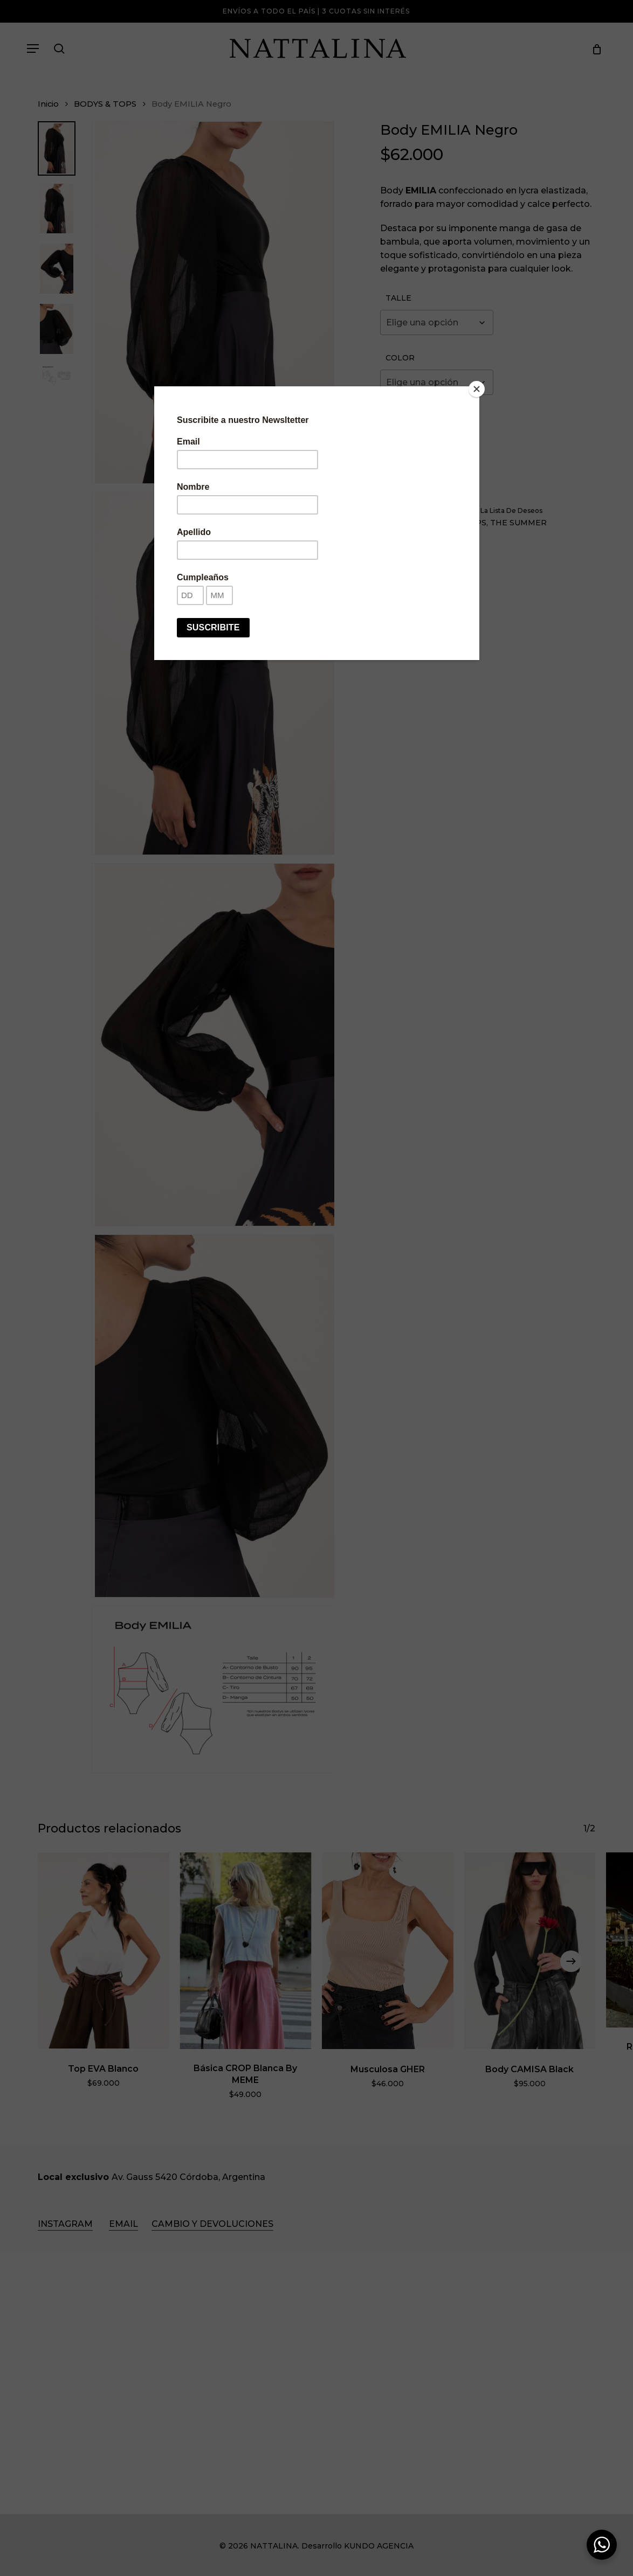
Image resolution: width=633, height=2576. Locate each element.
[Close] (477, 389)
